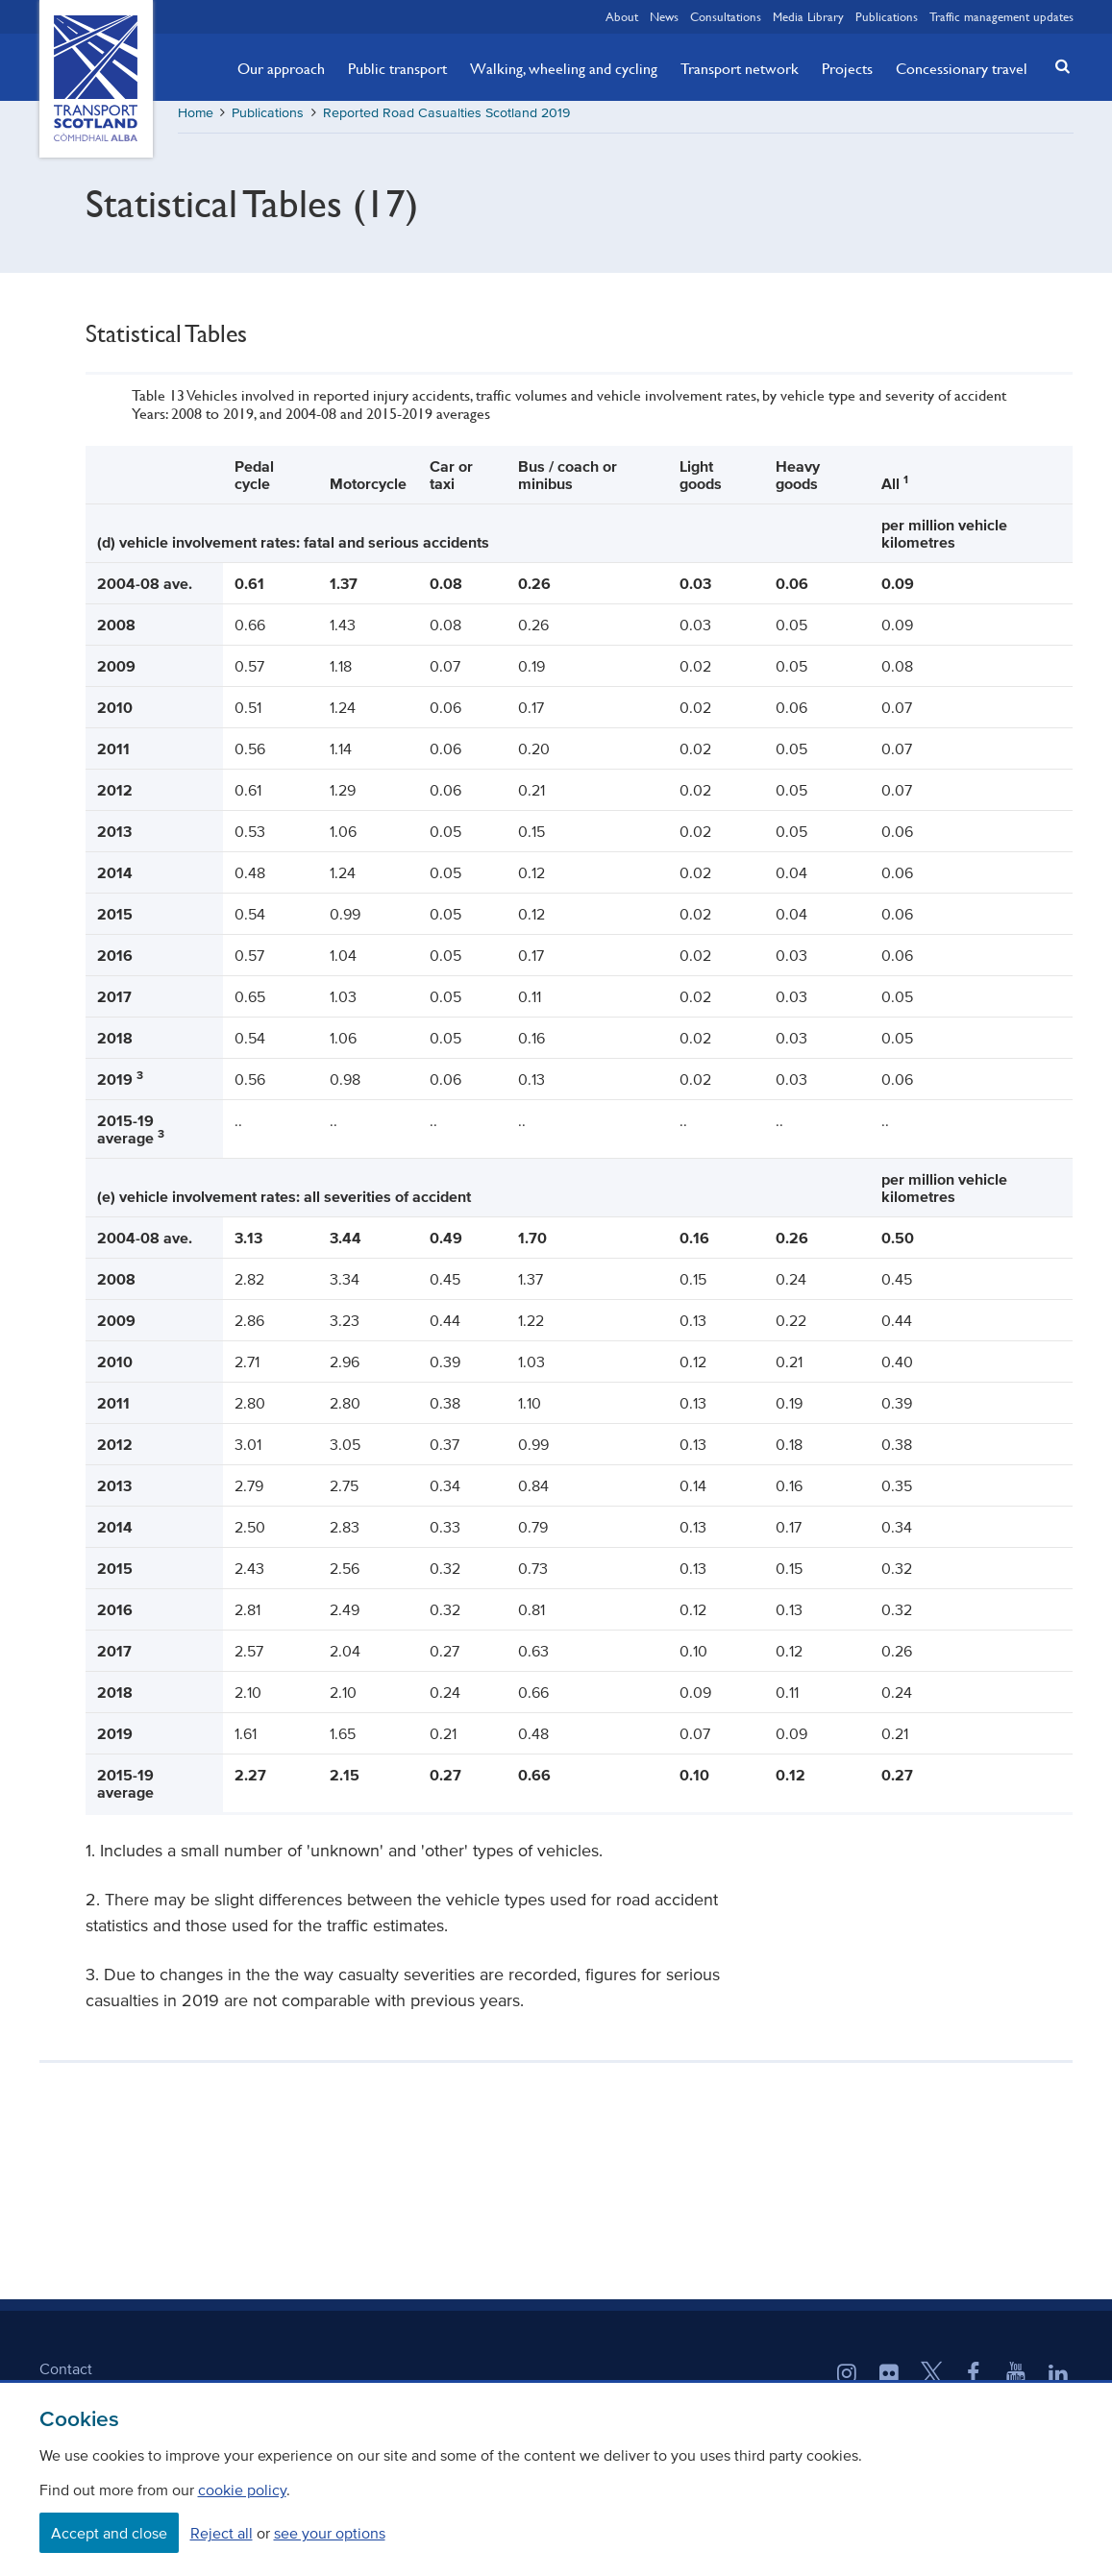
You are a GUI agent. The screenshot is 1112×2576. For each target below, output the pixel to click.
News (664, 16)
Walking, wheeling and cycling (563, 68)
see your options (329, 2532)
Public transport (397, 68)
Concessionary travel (961, 68)
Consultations (725, 16)
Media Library (808, 16)
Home (195, 119)
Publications (886, 16)
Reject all (221, 2532)
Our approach (281, 68)
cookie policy (242, 2489)
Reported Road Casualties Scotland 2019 (446, 119)
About (621, 16)
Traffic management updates (1001, 16)
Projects (847, 68)
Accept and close (109, 2532)
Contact (65, 2375)
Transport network (739, 68)
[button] (1056, 66)
